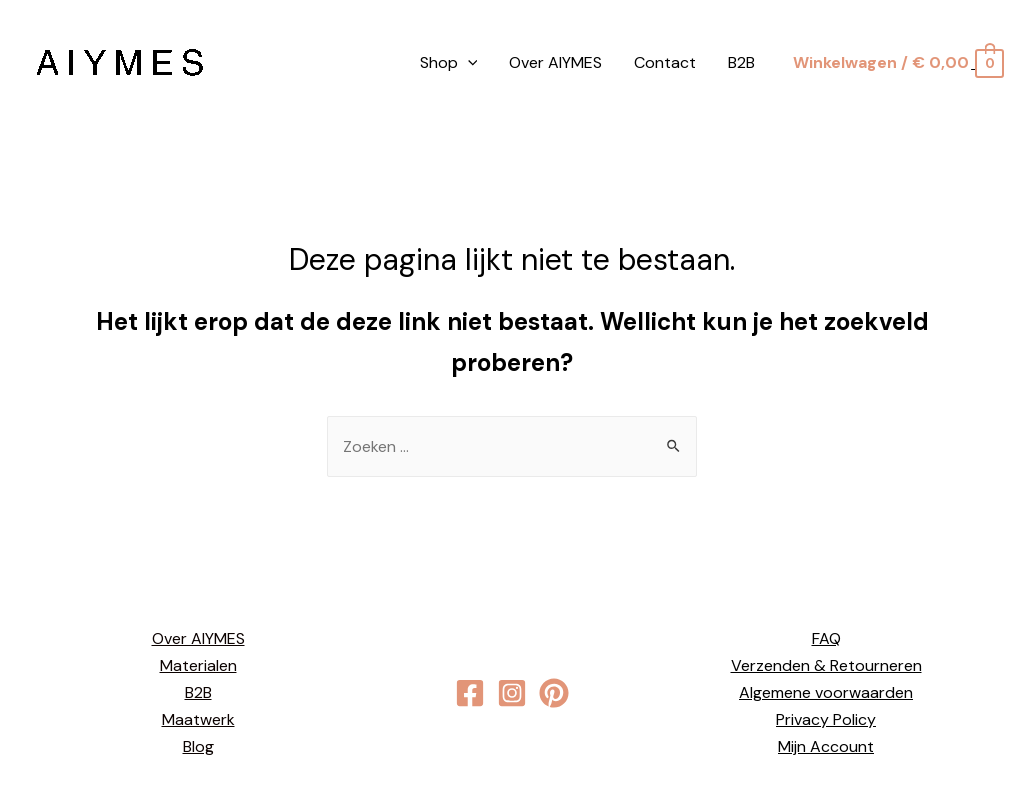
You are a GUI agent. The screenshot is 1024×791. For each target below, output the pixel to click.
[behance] (554, 693)
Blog (198, 746)
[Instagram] (512, 693)
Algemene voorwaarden (826, 692)
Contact (665, 62)
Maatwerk (198, 719)
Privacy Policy (826, 719)
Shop (449, 63)
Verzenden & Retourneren (826, 665)
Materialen (198, 665)
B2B (741, 62)
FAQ (826, 638)
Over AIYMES (555, 62)
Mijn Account (826, 746)
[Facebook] (470, 693)
